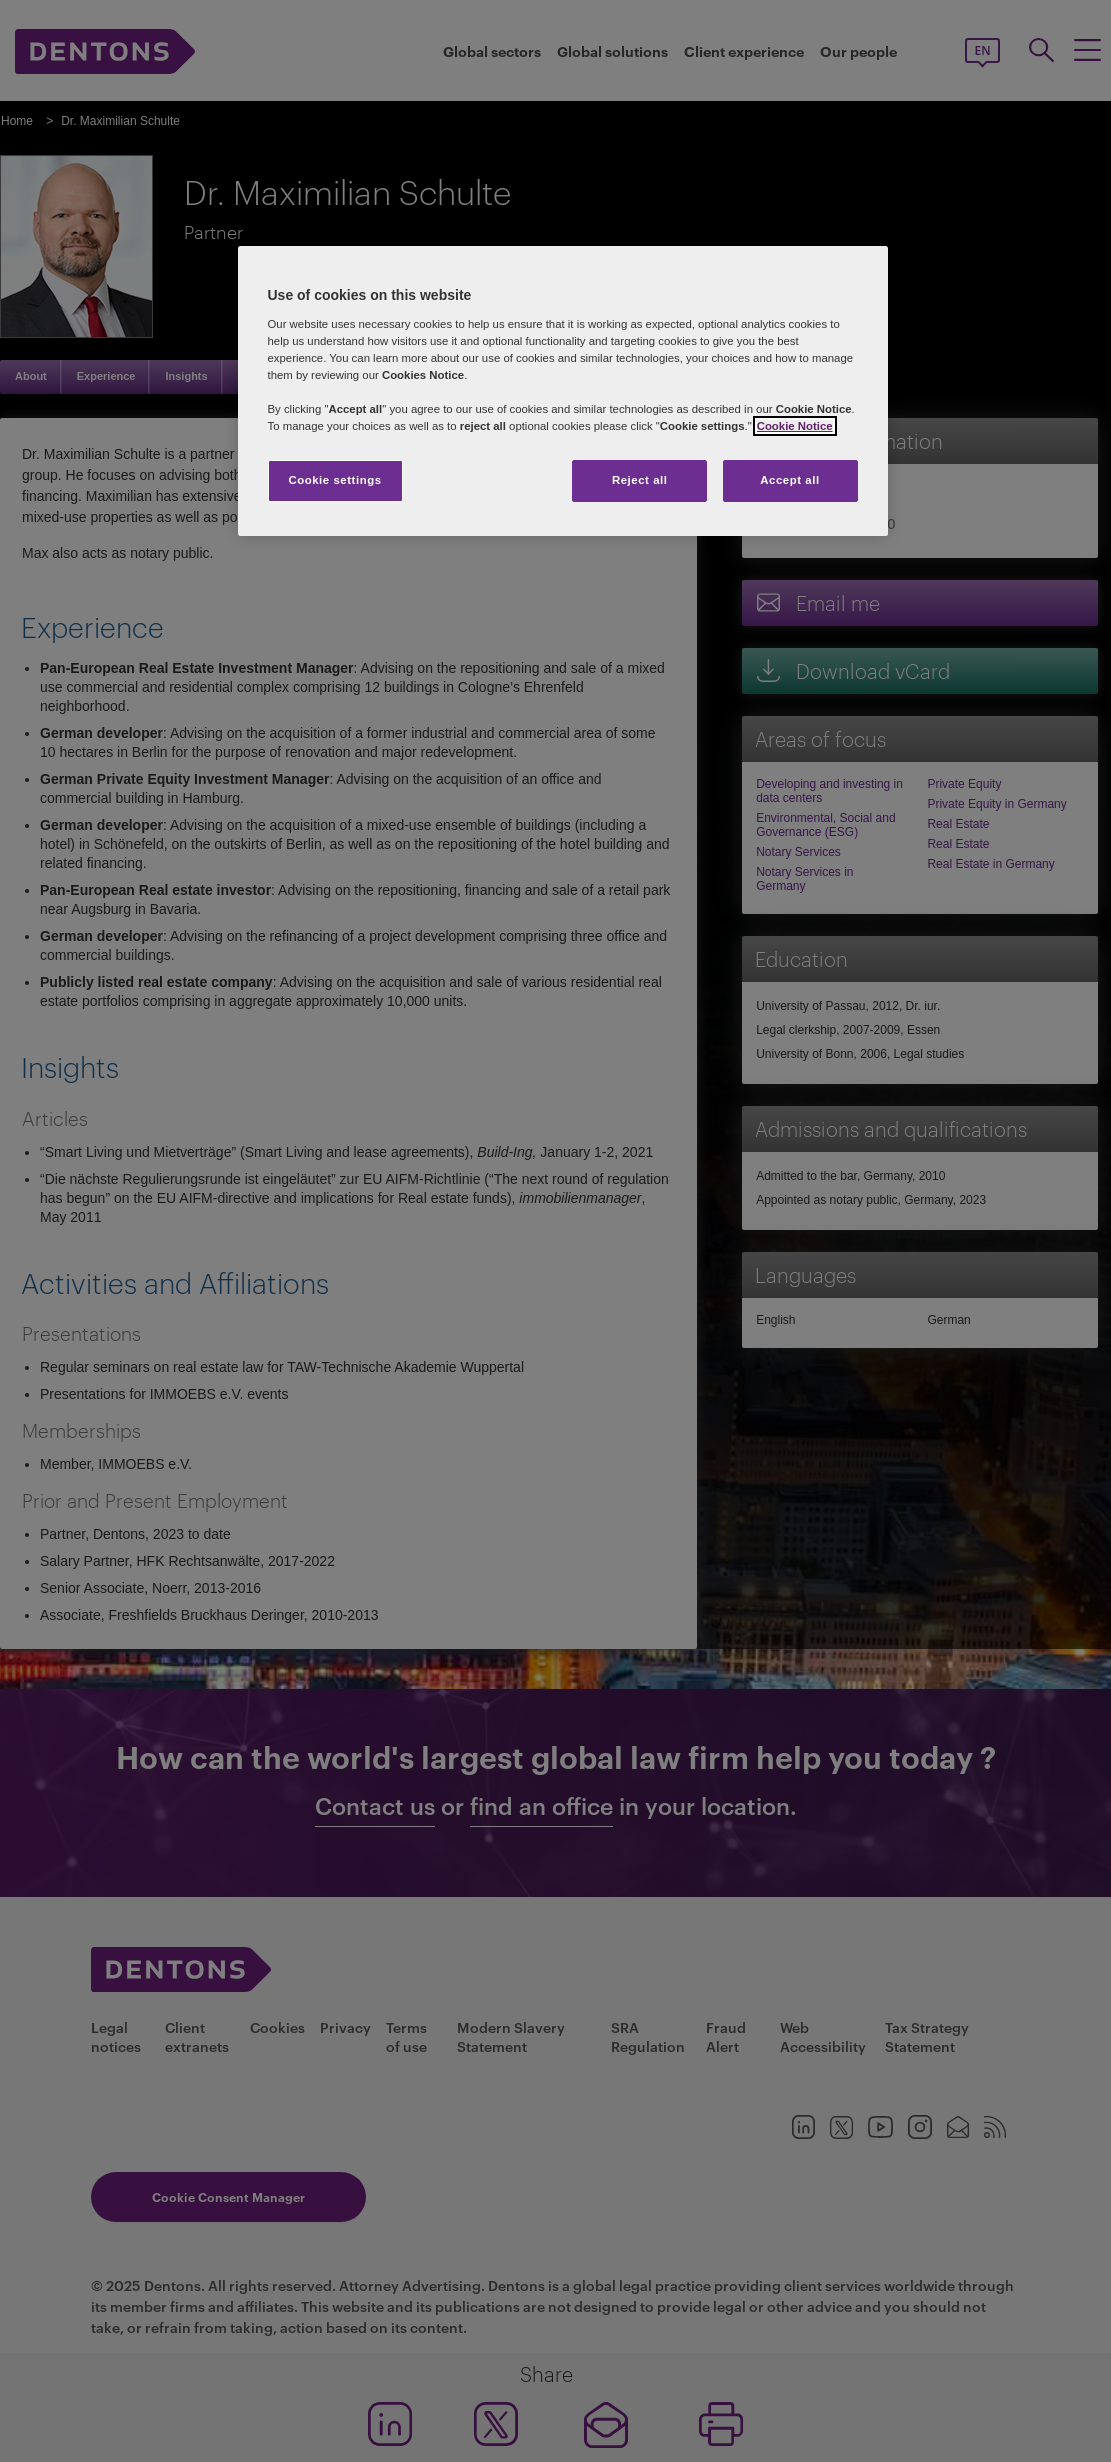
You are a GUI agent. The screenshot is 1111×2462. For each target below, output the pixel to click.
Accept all (789, 480)
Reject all (640, 480)
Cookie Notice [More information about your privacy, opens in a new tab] (795, 426)
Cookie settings (334, 480)
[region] (563, 391)
